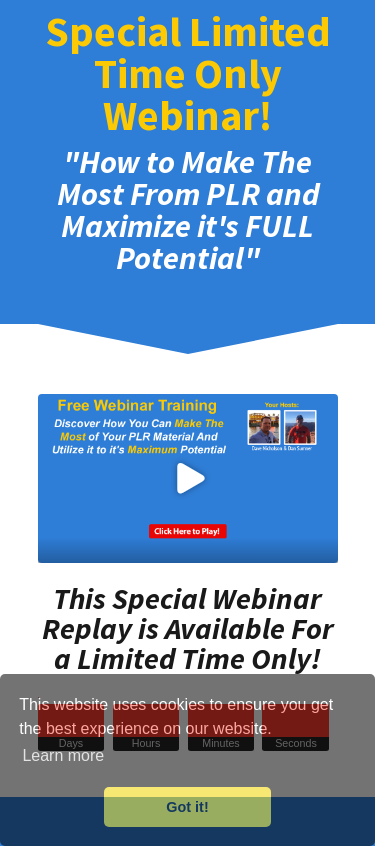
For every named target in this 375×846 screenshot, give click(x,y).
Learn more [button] (63, 755)
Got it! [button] (187, 807)
